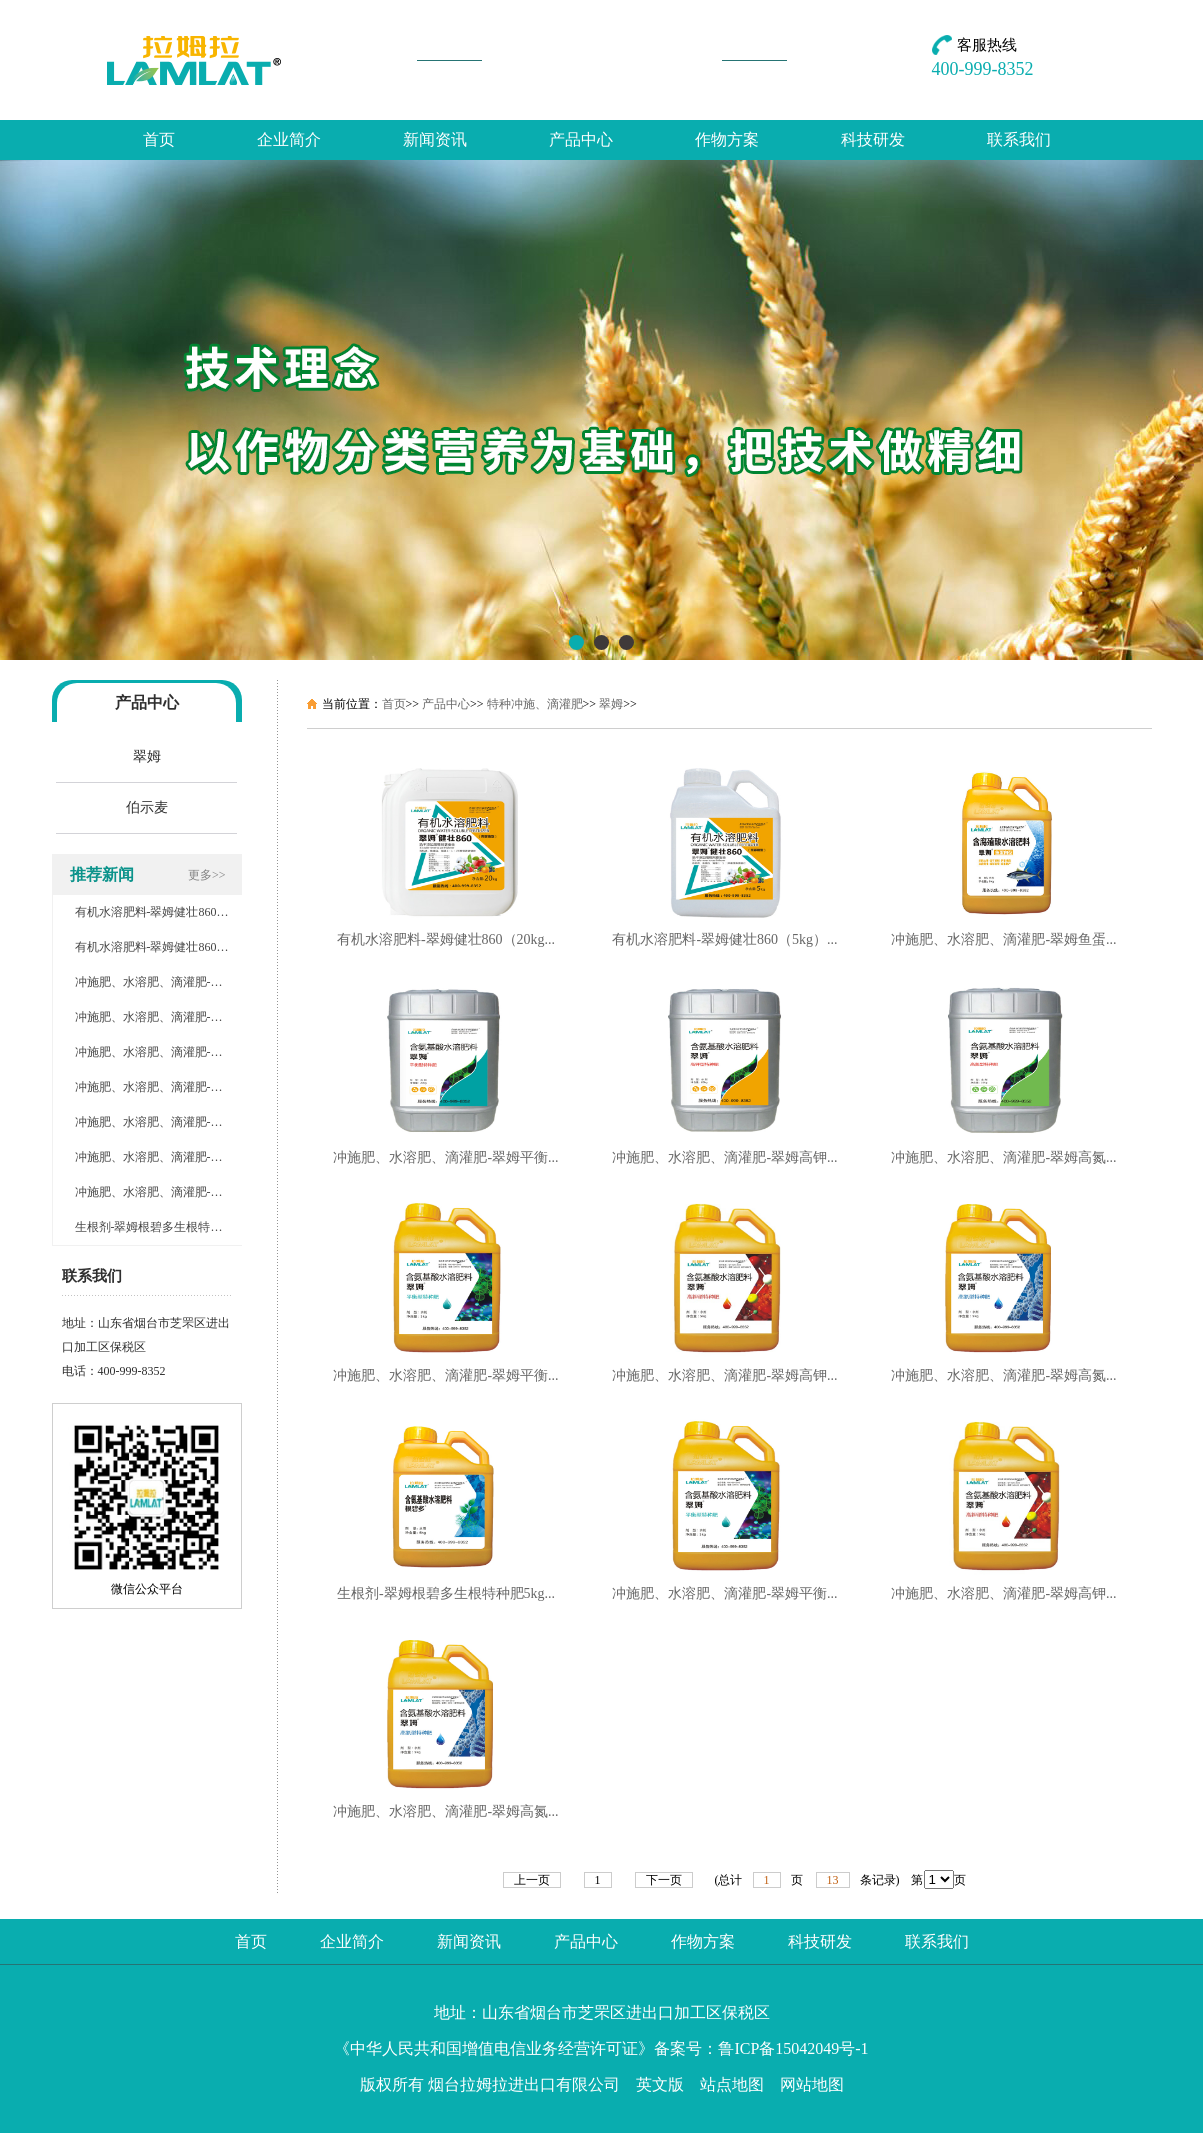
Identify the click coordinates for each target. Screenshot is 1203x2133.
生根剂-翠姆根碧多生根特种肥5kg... (446, 1593)
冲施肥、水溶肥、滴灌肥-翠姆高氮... (1003, 1157)
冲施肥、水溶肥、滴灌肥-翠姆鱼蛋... (1003, 939)
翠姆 (147, 756)
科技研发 (873, 139)
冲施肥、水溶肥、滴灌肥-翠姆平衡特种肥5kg (194, 1122)
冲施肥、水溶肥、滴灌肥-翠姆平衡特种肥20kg (197, 1017)
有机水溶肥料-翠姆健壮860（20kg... (446, 939)
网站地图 (812, 2084)
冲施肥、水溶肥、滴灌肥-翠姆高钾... (724, 1157)
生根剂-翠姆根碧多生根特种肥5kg (164, 1227)
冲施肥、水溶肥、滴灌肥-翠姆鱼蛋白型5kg (188, 982)
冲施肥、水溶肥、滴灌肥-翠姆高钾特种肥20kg (197, 1052)
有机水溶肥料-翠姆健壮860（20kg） (170, 912)
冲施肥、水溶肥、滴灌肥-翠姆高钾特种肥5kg (194, 1157)
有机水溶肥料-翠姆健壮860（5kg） (167, 947)
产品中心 (581, 139)
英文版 (660, 2084)
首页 (159, 139)
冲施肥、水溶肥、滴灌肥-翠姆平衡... (445, 1157)
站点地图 (732, 2084)
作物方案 (727, 139)
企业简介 (289, 139)
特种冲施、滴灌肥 (535, 704)
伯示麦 (147, 807)
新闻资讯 (435, 139)
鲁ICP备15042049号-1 (793, 2048)
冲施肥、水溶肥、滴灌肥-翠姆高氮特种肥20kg (197, 1087)
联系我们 (1019, 139)
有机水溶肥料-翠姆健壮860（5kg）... (724, 939)
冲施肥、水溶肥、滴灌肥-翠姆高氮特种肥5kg (194, 1192)
